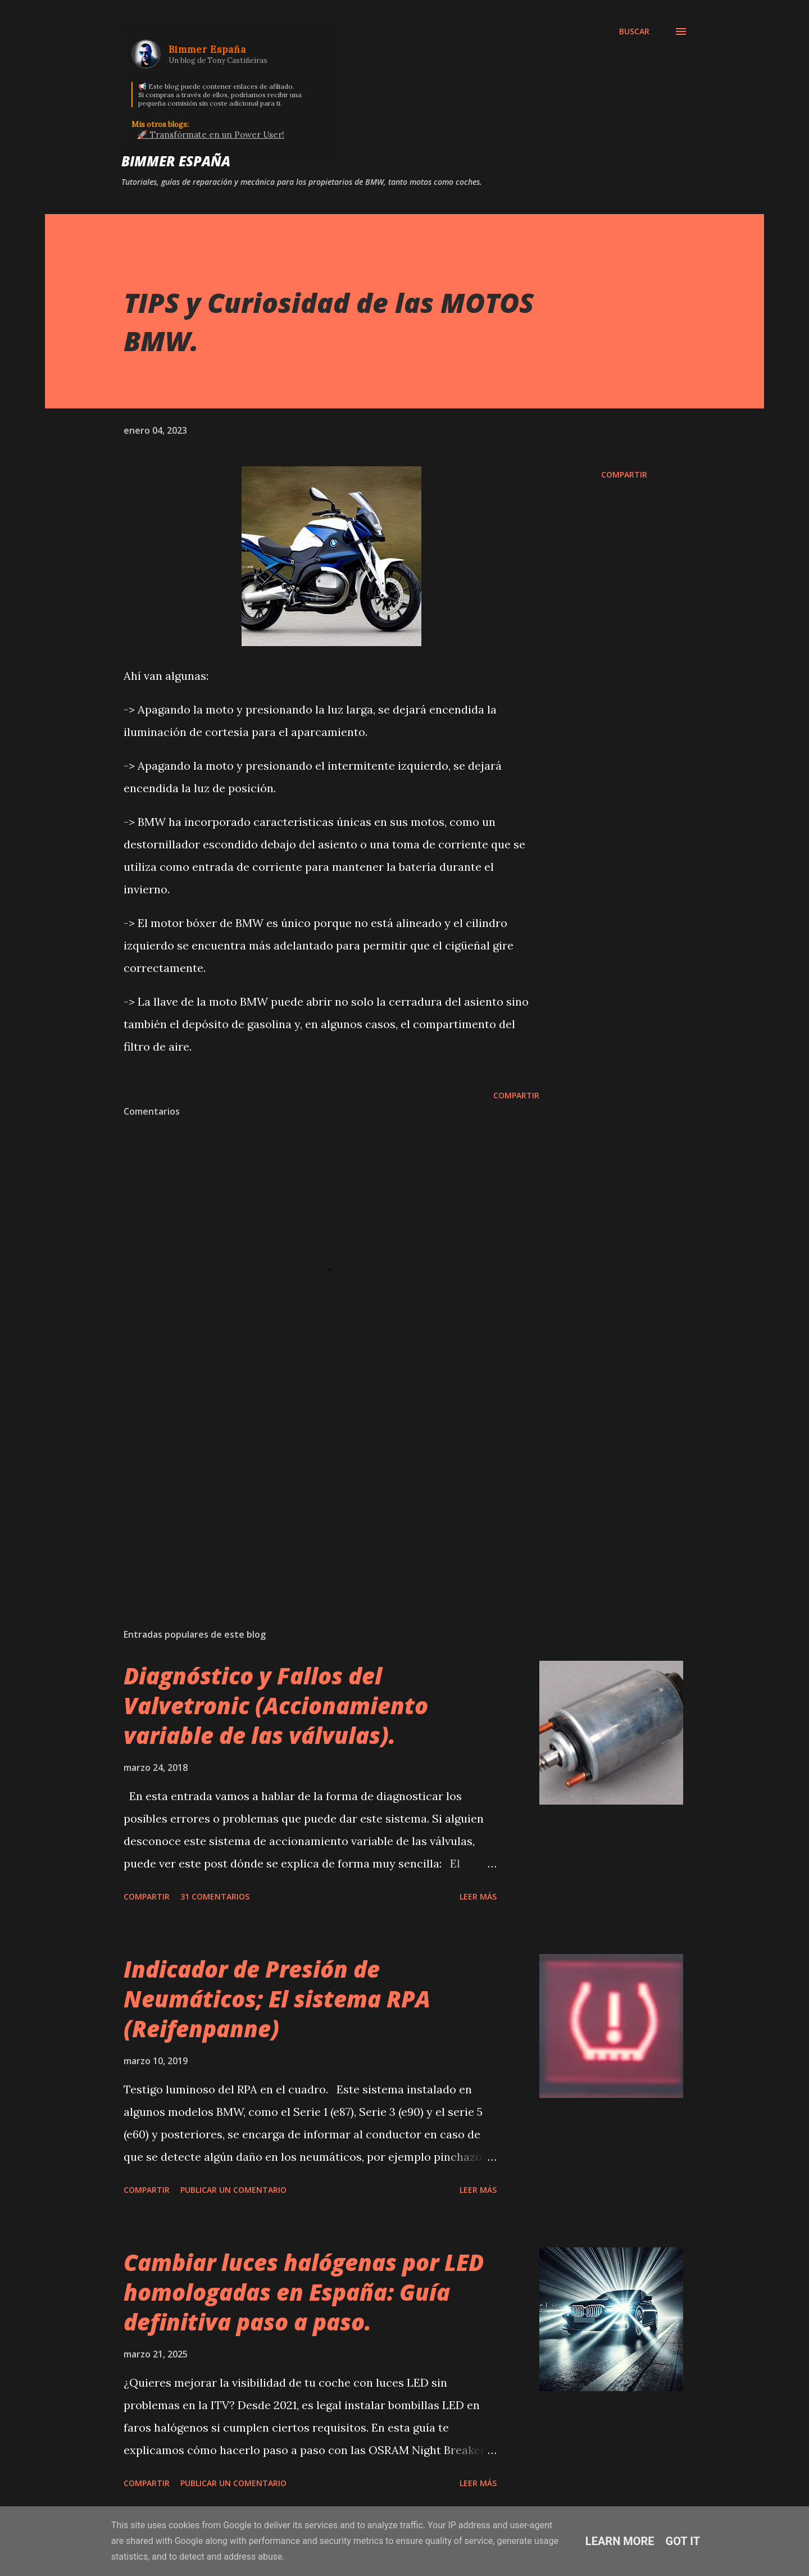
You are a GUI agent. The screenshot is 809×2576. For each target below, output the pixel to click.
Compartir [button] (624, 474)
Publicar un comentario (233, 2189)
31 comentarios (214, 1896)
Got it (683, 2541)
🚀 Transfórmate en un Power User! (210, 134)
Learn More (620, 2541)
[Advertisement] (313, 1488)
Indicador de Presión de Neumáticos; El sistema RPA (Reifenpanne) (277, 1999)
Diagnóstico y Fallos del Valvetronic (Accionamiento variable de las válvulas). (276, 1705)
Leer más (478, 1896)
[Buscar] (634, 31)
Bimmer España (175, 161)
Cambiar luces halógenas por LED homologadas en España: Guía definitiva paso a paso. (304, 2292)
